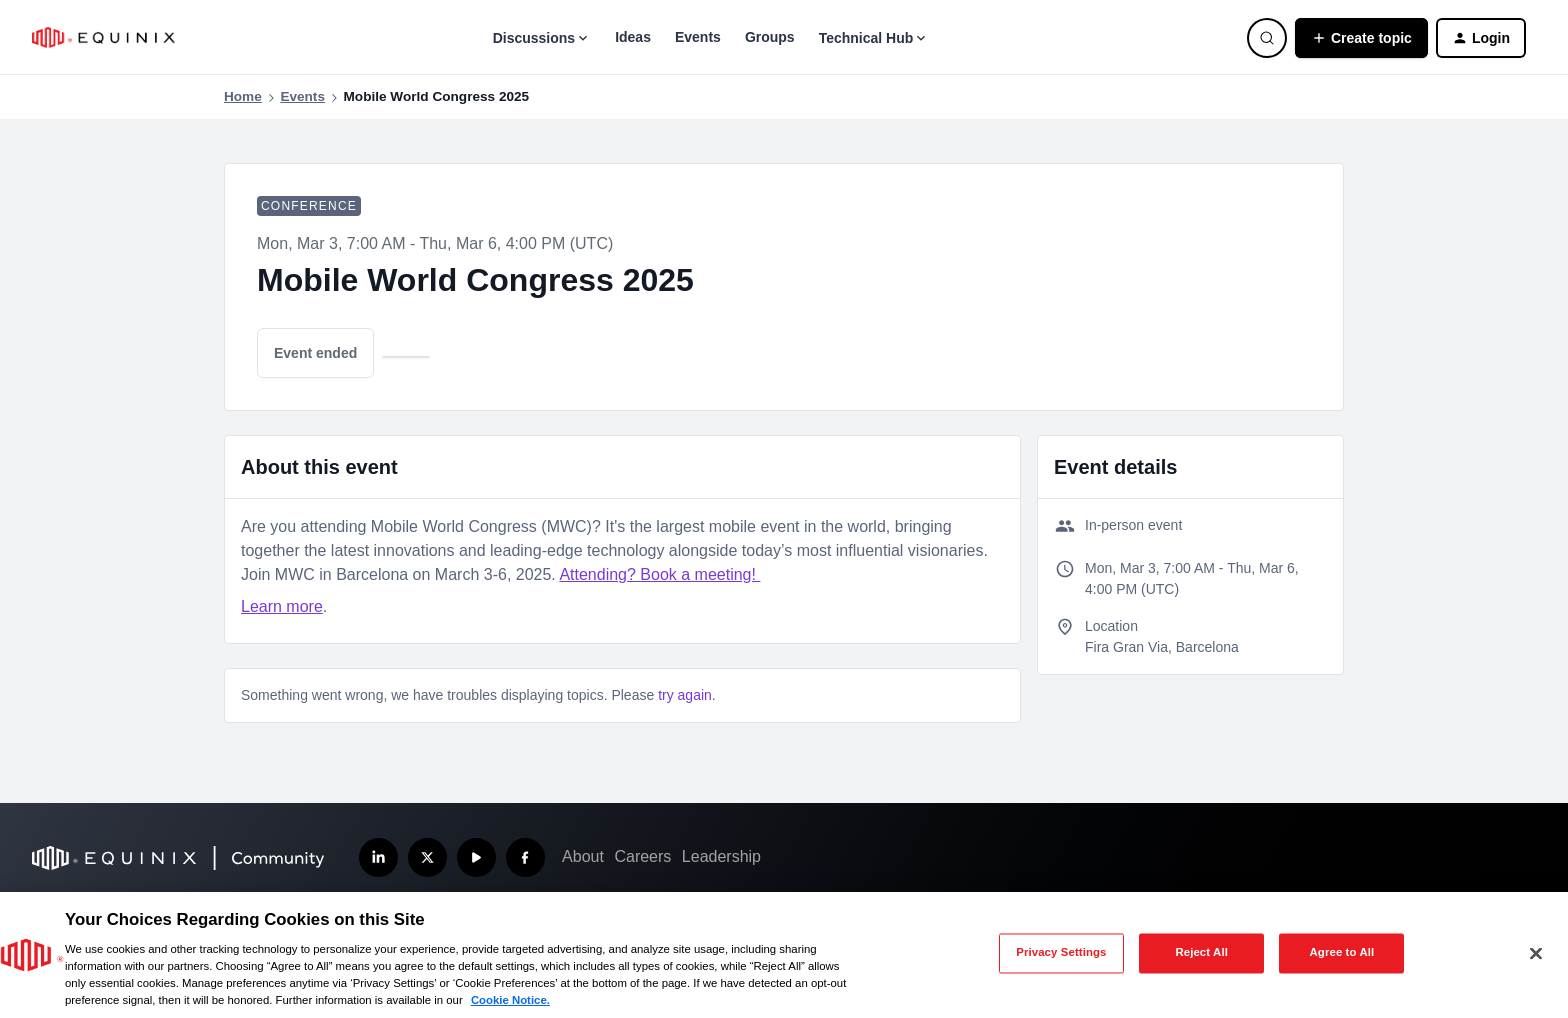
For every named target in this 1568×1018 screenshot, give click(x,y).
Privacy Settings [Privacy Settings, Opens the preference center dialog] (1061, 953)
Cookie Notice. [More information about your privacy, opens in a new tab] (510, 1000)
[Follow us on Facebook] (525, 857)
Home (243, 96)
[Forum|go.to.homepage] (103, 37)
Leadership (721, 856)
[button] (1361, 38)
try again (685, 695)
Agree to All (1342, 953)
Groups (770, 37)
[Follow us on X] (427, 857)
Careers (642, 856)
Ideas (633, 37)
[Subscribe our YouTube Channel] (476, 857)
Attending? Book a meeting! (659, 574)
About (583, 856)
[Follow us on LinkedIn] (378, 857)
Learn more (282, 606)
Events (698, 37)
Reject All (1201, 953)
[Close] (1536, 953)
